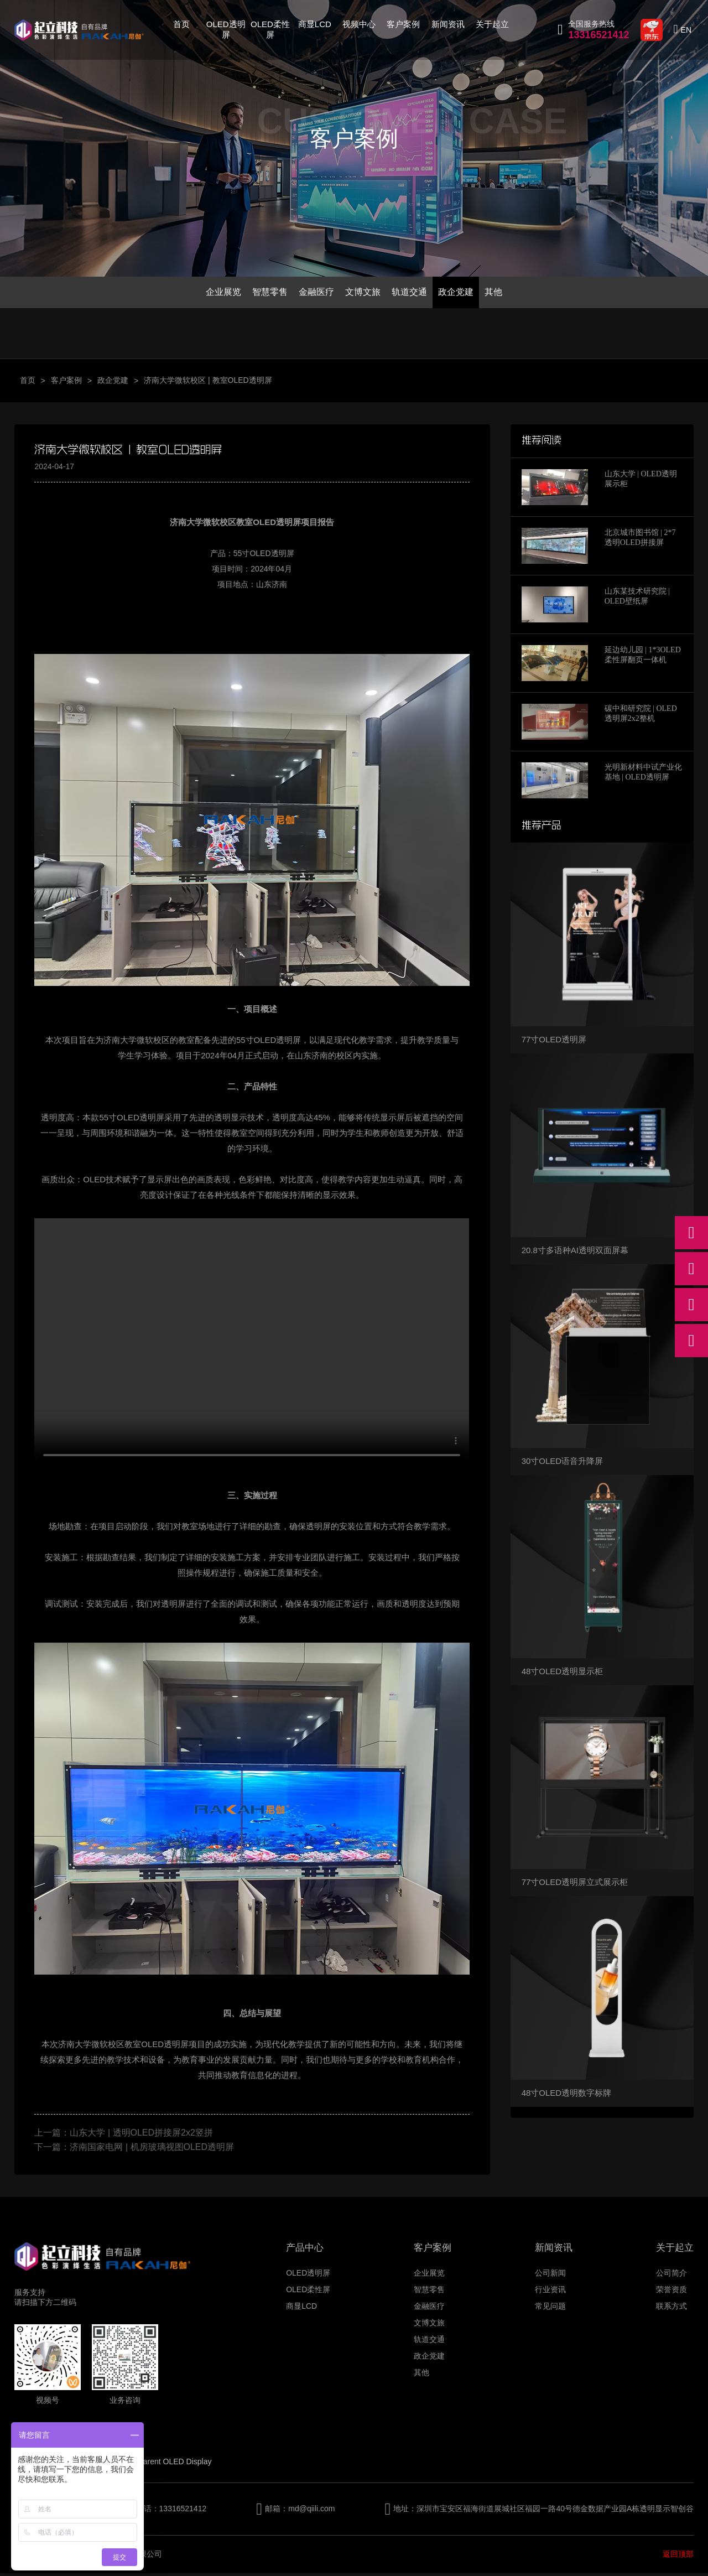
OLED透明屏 (226, 29)
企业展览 (214, 293)
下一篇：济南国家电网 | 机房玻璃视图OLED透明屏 (134, 2149)
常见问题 (550, 2308)
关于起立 (492, 24)
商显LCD (314, 24)
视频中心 (359, 24)
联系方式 (671, 2308)
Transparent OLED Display (165, 2464)
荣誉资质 (671, 2292)
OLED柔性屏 (270, 29)
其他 (503, 293)
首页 (181, 24)
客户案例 (403, 24)
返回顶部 (678, 2556)
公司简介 (671, 2275)
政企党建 (462, 293)
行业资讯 (550, 2292)
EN (686, 29)
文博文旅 (363, 293)
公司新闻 (550, 2275)
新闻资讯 (448, 24)
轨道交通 (412, 293)
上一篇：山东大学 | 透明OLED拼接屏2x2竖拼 (123, 2135)
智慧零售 (264, 293)
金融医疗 (313, 293)
